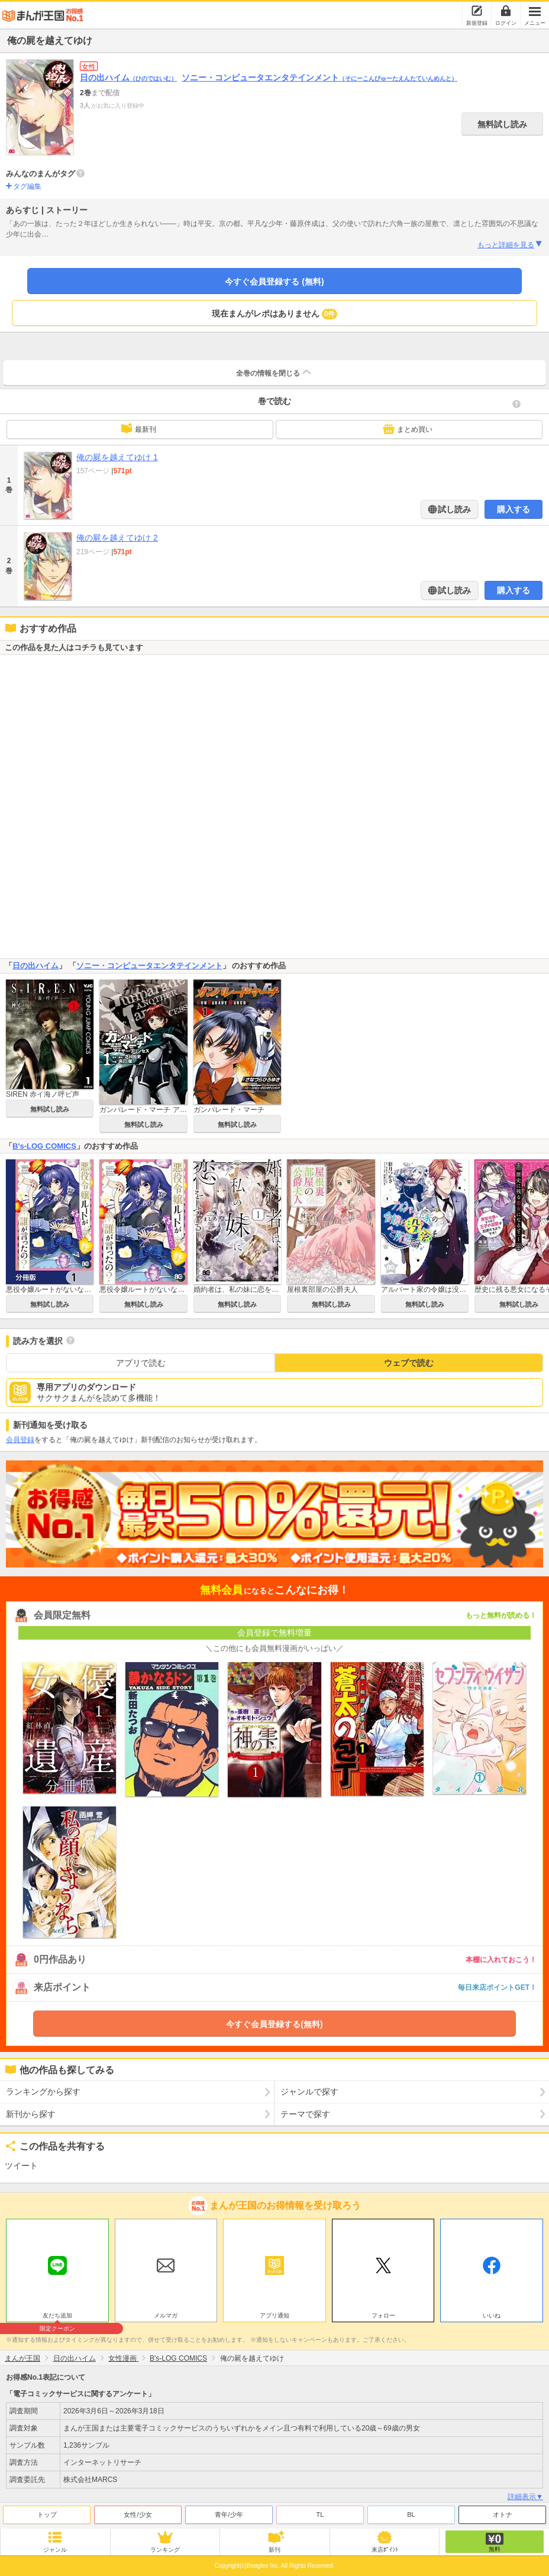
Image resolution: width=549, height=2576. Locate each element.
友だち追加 (57, 2317)
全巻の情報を (274, 372)
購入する (513, 509)
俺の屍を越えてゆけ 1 (117, 457)
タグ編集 (27, 186)
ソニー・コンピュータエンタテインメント (319, 77)
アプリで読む (141, 1363)
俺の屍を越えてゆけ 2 (117, 537)
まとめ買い (407, 429)
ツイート (21, 2165)
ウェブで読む (409, 1363)
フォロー (383, 2315)
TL (320, 2514)
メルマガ (165, 2315)
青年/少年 (229, 2514)
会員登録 (20, 1440)
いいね (491, 2315)
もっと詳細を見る (510, 244)
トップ (47, 2514)
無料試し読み (502, 124)
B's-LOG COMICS (44, 1146)
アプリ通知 (274, 2315)
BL (411, 2514)
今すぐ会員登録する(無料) (274, 2024)
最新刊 (138, 428)
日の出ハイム (128, 77)
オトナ (502, 2514)
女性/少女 (137, 2514)
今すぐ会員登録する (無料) (274, 281)
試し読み (454, 509)
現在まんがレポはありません (275, 314)
